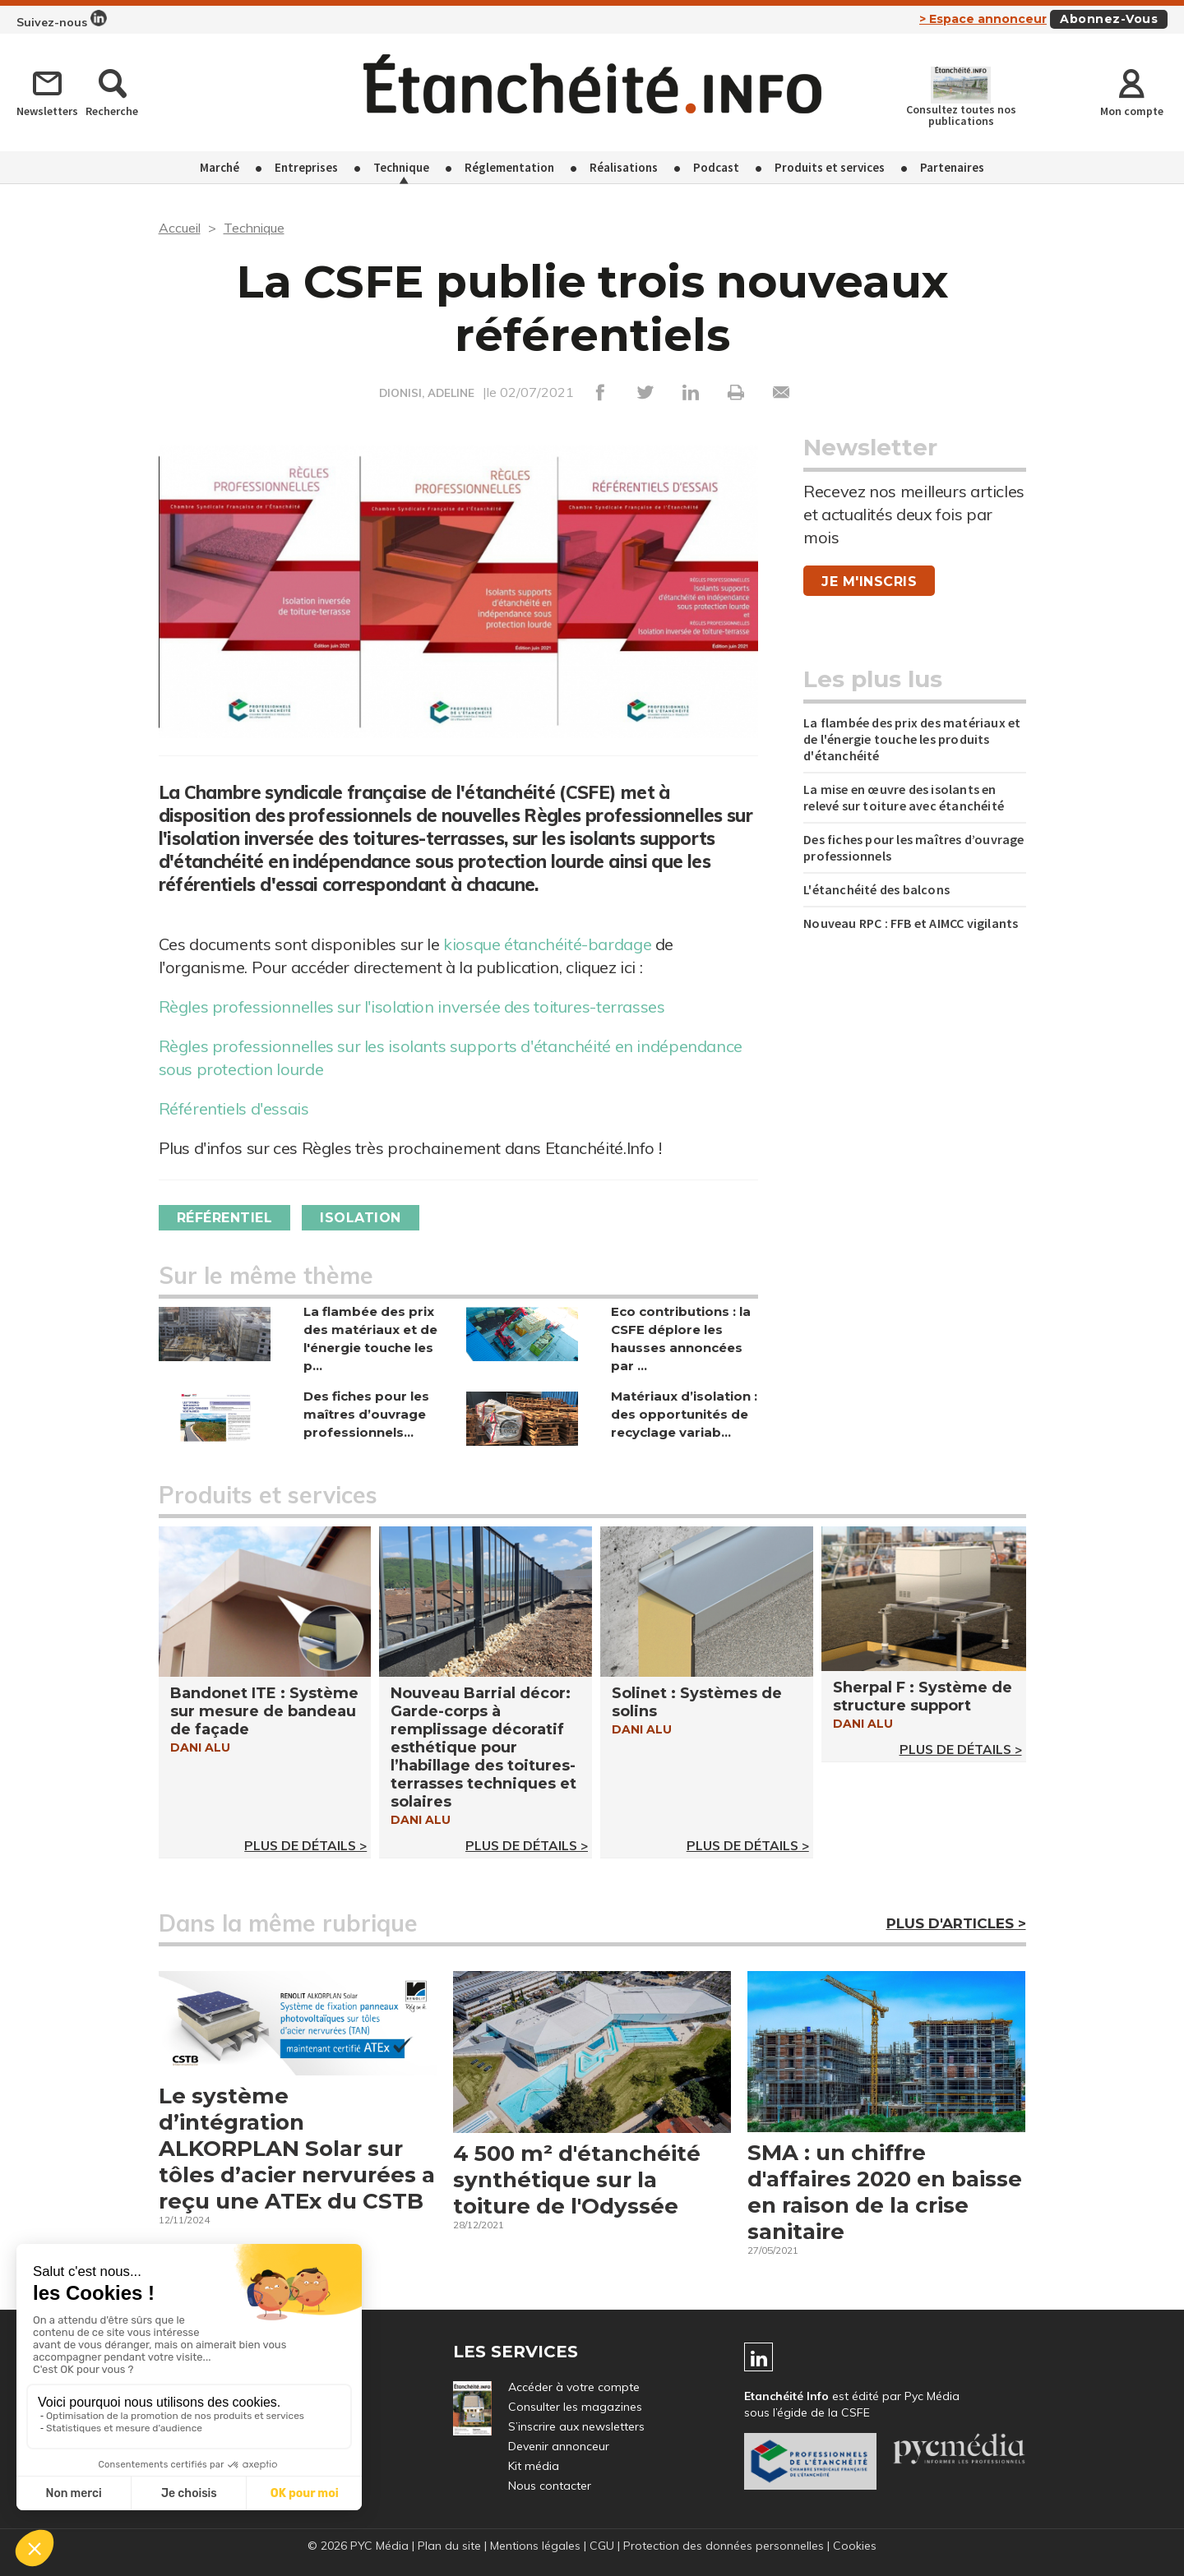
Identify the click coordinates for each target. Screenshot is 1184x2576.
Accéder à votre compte (574, 2387)
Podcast (716, 167)
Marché (219, 167)
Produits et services (830, 167)
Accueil (180, 227)
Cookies (854, 2545)
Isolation (360, 1218)
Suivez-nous (61, 20)
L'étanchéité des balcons (876, 889)
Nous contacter (549, 2485)
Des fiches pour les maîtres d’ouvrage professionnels (913, 847)
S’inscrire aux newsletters (576, 2426)
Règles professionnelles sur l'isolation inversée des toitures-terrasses (412, 1006)
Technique (401, 167)
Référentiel (225, 1218)
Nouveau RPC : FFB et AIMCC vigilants (911, 923)
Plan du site (449, 2545)
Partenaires (952, 167)
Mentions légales (535, 2545)
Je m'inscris (869, 581)
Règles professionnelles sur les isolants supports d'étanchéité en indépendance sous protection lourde (450, 1057)
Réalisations (624, 167)
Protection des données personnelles (723, 2545)
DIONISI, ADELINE (426, 392)
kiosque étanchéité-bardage (547, 944)
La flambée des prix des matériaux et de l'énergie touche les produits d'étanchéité (911, 739)
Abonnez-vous (1109, 19)
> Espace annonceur (983, 19)
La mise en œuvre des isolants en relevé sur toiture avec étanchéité (903, 797)
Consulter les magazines (575, 2406)
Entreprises (306, 167)
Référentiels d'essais (234, 1108)
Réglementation (509, 167)
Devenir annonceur (558, 2446)
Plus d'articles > (956, 1923)
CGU (602, 2545)
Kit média (533, 2465)
